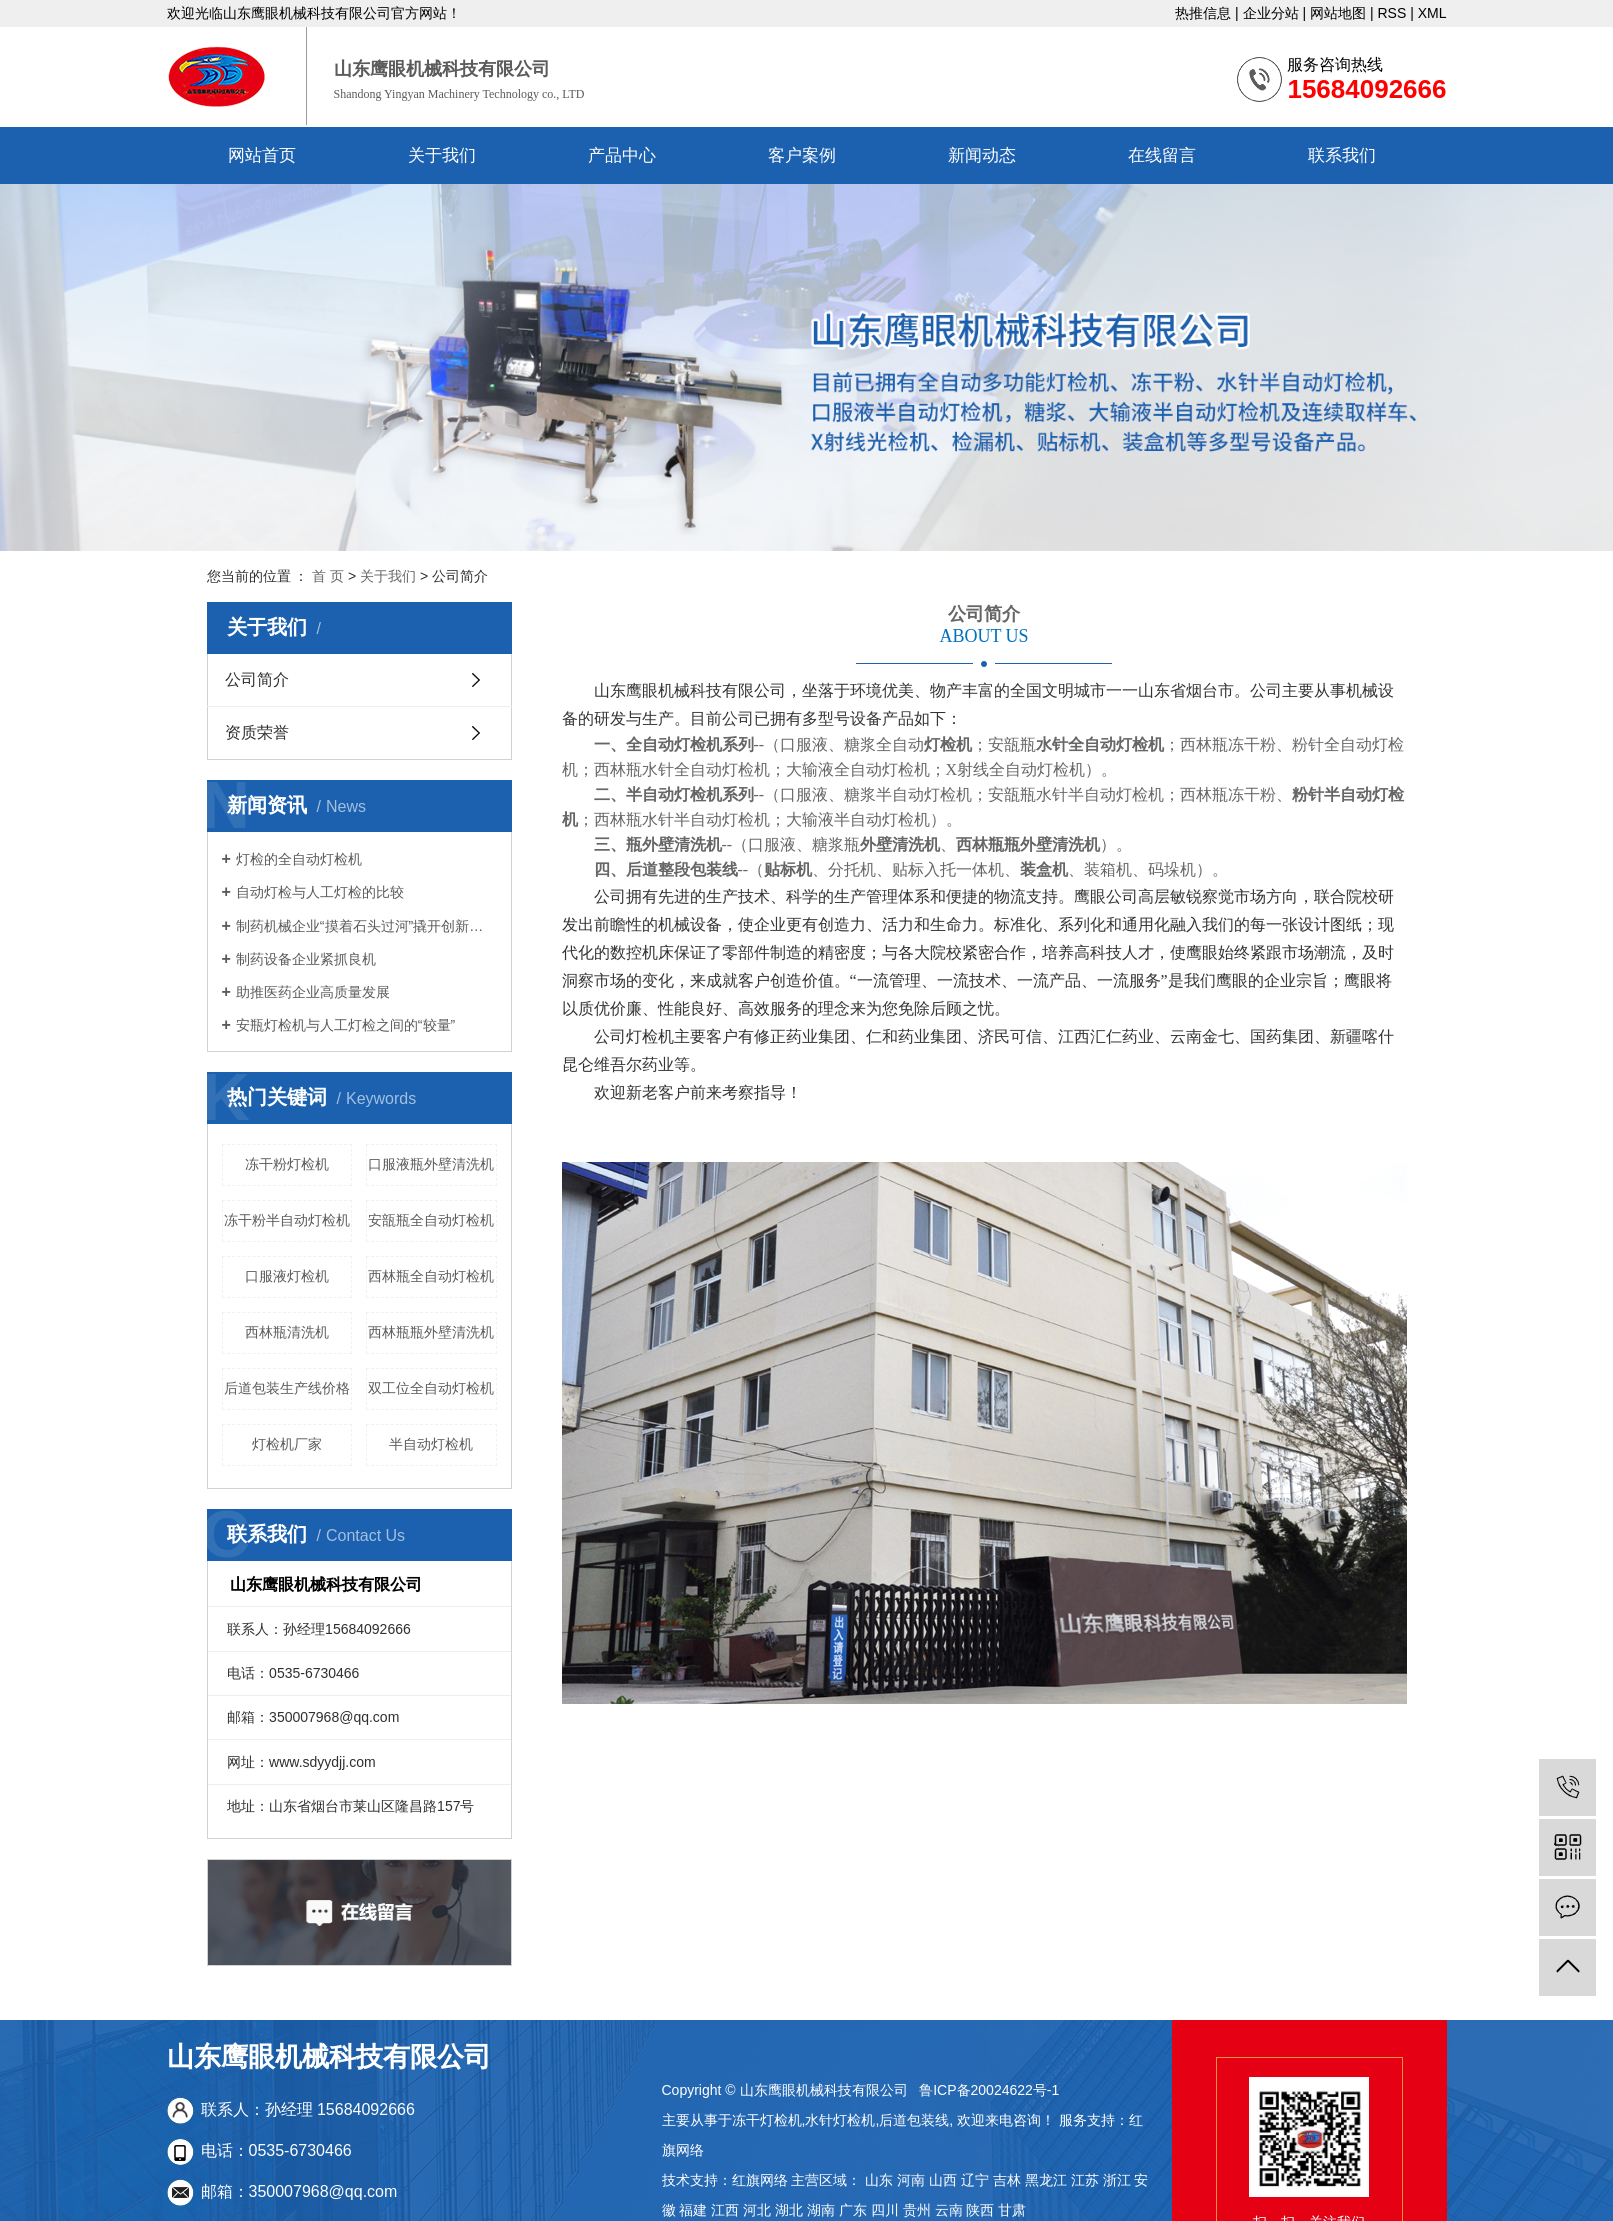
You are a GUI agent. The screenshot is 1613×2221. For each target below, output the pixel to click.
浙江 (1117, 2180)
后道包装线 (914, 2120)
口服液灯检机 (287, 1276)
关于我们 (442, 155)
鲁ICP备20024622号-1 (989, 2090)
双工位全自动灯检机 (431, 1388)
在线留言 (1162, 155)
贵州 (917, 2210)
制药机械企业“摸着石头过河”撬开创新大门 (366, 926)
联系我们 (1342, 155)
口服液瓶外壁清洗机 (431, 1164)
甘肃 (1012, 2210)
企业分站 (1271, 13)
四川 (885, 2210)
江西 (725, 2210)
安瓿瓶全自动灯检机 (431, 1220)
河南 (911, 2180)
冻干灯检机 (767, 2120)
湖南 (821, 2210)
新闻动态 (982, 155)
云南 (949, 2210)
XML (1432, 13)
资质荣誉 (257, 732)
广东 (853, 2210)
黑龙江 (1046, 2180)
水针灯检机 (840, 2120)
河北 (757, 2210)
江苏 (1085, 2180)
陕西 (980, 2210)
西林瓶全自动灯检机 (431, 1276)
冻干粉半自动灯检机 (287, 1220)
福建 (693, 2210)
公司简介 (257, 679)
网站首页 (262, 155)
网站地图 (1338, 13)
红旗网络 (760, 2180)
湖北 (789, 2210)
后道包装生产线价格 (287, 1388)
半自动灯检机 (431, 1444)
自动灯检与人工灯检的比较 (320, 892)
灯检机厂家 (287, 1444)
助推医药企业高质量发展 (313, 992)
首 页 (328, 576)
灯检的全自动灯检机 (299, 859)
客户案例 (802, 155)
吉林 (1007, 2180)
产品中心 (622, 155)
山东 (879, 2180)
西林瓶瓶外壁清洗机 (431, 1332)
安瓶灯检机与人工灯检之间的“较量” (345, 1025)
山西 (943, 2180)
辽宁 (975, 2180)
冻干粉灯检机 (287, 1164)
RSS (1391, 13)
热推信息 (1203, 13)
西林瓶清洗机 (287, 1332)
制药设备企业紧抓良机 (306, 959)
